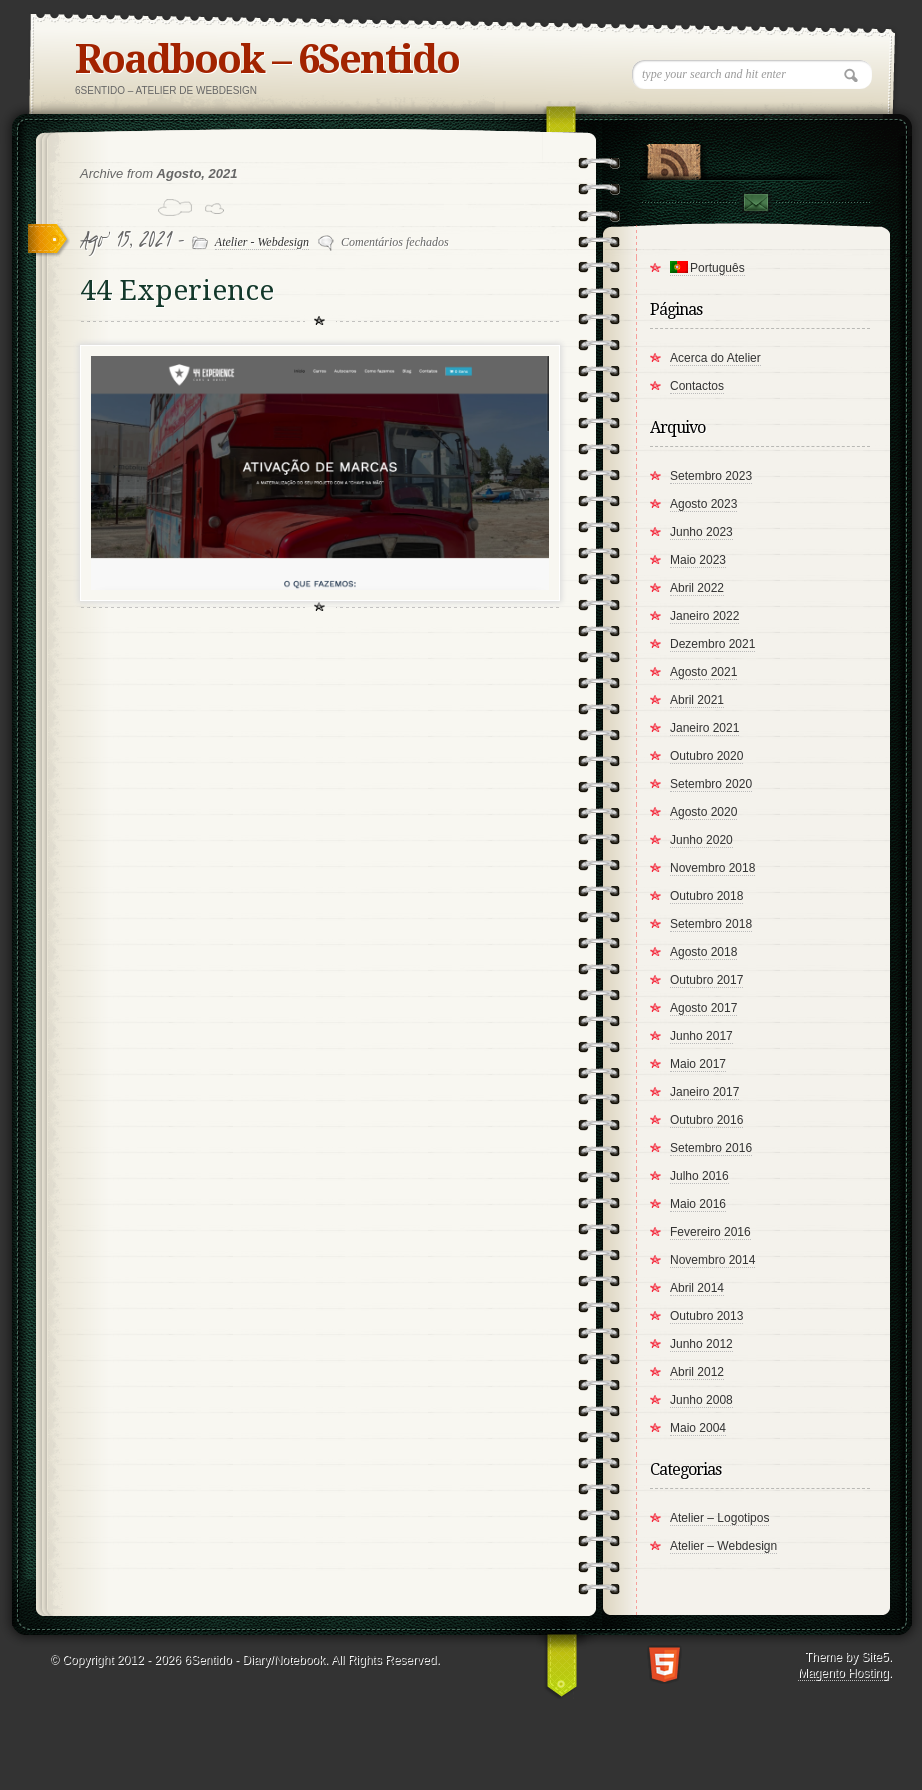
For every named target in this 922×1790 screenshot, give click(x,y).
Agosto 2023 (703, 504)
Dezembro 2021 (712, 644)
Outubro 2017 (706, 980)
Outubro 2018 (706, 896)
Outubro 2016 (706, 1120)
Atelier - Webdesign (262, 242)
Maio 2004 (698, 1428)
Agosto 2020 (703, 812)
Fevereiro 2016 (710, 1232)
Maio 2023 (698, 560)
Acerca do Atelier (715, 358)
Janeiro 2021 (704, 728)
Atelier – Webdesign (723, 1546)
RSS (673, 157)
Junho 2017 (701, 1036)
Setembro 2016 (711, 1148)
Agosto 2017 (703, 1008)
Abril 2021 (697, 700)
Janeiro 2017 (704, 1092)
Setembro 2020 (711, 784)
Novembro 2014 (712, 1260)
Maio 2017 (698, 1064)
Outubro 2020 (706, 756)
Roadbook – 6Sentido (267, 59)
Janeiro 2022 (704, 616)
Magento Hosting (843, 1673)
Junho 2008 (701, 1400)
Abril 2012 (697, 1372)
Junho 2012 (701, 1344)
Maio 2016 (698, 1204)
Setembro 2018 (711, 924)
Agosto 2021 (703, 672)
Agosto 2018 (703, 952)
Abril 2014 (697, 1288)
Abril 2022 (697, 588)
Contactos (697, 386)
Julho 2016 (699, 1176)
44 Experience (177, 290)
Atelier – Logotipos (719, 1518)
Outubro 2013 (706, 1316)
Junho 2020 (701, 840)
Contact (755, 202)
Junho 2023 (701, 532)
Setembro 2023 (711, 476)
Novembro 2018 (712, 868)
